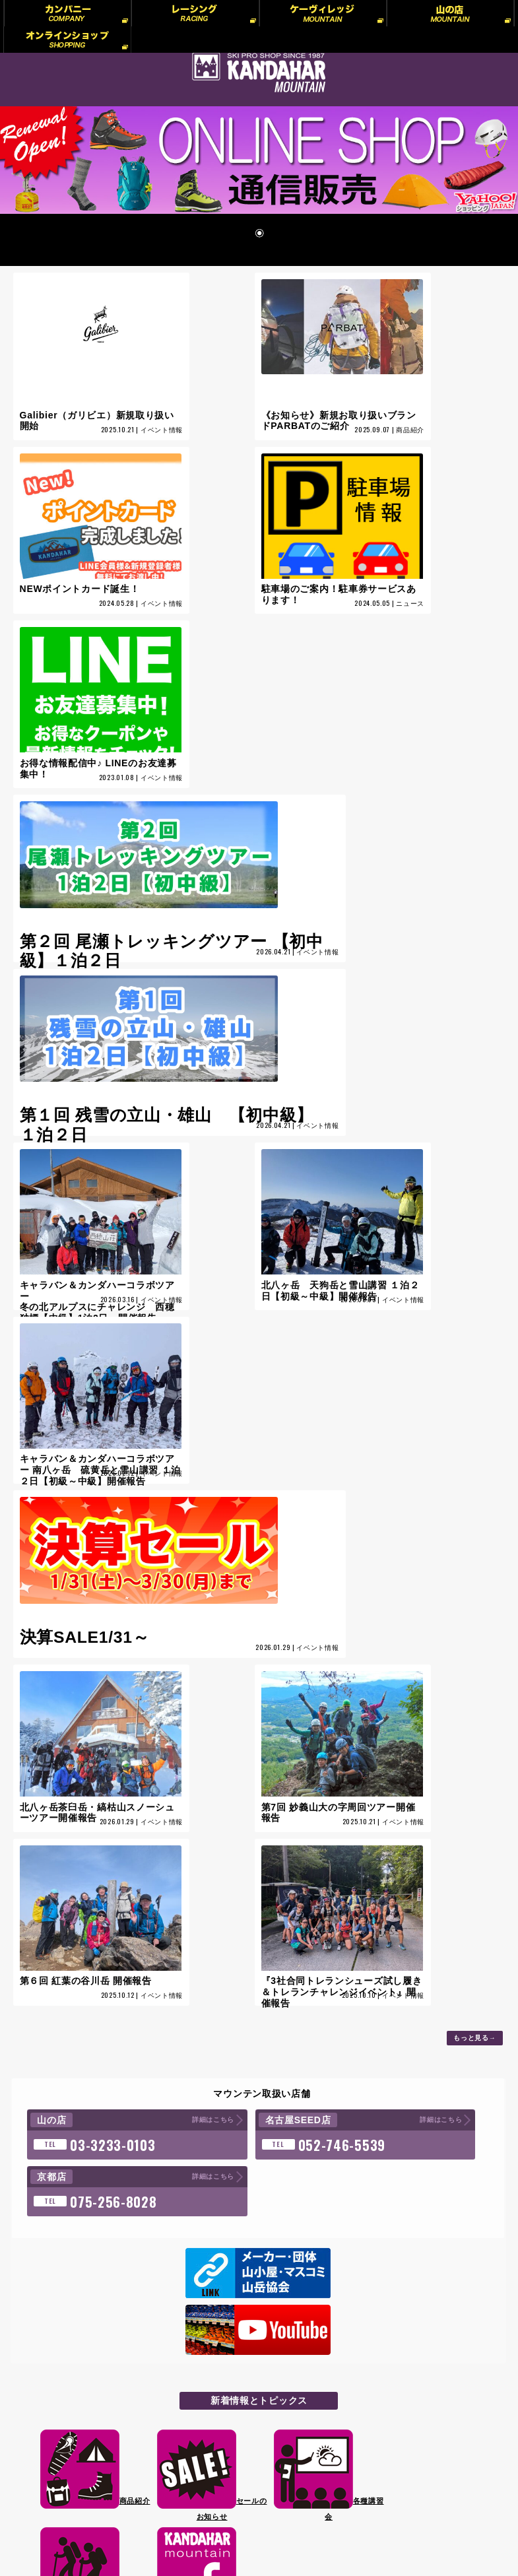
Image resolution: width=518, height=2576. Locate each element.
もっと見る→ (475, 1742)
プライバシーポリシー (100, 2374)
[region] (259, 192)
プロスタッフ (83, 2394)
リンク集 (75, 2415)
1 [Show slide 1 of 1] (259, 247)
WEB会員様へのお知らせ (105, 2434)
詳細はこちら (142, 1824)
